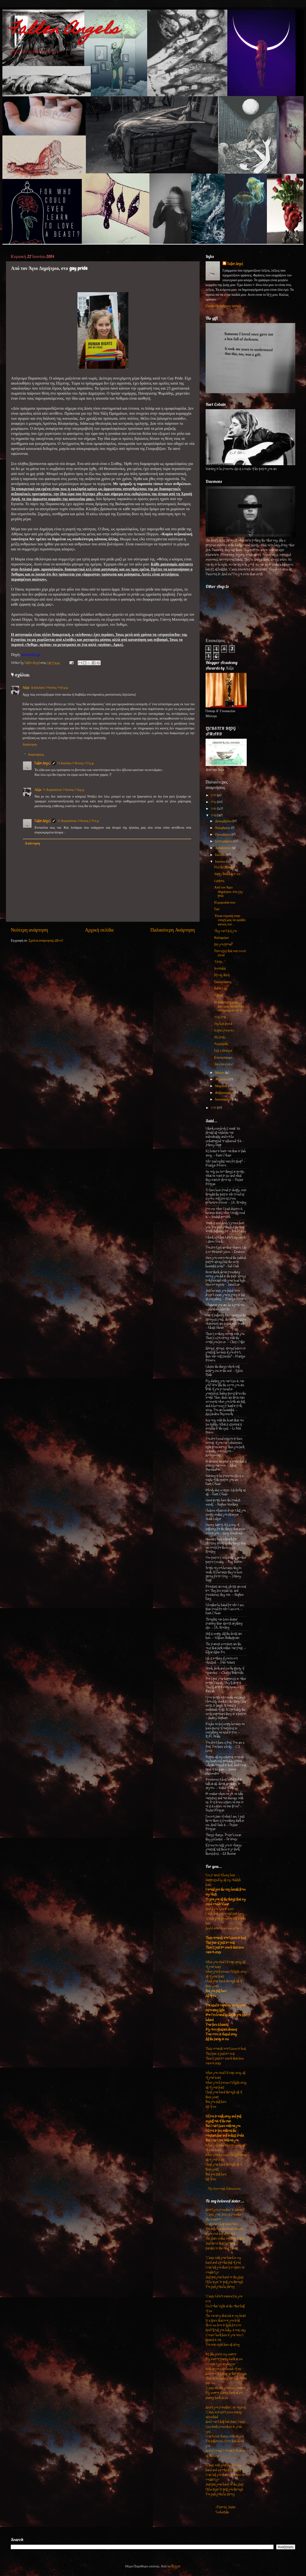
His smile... (220, 1037)
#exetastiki (221, 1043)
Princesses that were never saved (230, 953)
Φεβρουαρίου (225, 1092)
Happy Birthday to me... (228, 874)
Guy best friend (223, 1023)
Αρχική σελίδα (99, 930)
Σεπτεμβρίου (224, 841)
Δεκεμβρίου (223, 821)
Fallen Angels (64, 30)
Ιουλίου (220, 854)
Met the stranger (224, 867)
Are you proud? (223, 944)
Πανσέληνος (222, 981)
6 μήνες (219, 880)
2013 (214, 1107)
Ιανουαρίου (223, 1099)
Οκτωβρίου (223, 834)
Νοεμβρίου (223, 827)
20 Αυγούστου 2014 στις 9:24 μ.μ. (64, 789)
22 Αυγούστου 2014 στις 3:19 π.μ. (78, 820)
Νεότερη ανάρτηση (29, 930)
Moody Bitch (222, 975)
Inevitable (220, 968)
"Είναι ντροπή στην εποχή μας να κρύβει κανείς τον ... (230, 920)
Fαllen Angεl (42, 763)
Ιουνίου (220, 861)
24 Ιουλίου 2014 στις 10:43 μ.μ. (50, 687)
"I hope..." (219, 961)
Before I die (220, 988)
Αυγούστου (223, 847)
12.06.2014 (220, 1017)
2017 (214, 795)
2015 (214, 808)
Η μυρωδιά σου (224, 902)
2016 (214, 801)
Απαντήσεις (36, 754)
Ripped (218, 995)
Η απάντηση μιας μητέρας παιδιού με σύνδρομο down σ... (229, 1006)
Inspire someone (224, 1030)
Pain (217, 909)
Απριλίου (222, 1079)
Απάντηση (29, 744)
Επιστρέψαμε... (224, 1057)
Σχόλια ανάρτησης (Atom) (46, 940)
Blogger (175, 2566)
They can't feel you (225, 930)
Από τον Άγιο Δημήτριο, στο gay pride (228, 891)
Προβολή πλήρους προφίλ (223, 305)
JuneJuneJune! (223, 1064)
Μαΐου (220, 1072)
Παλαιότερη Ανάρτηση (172, 930)
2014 (214, 815)
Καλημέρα (221, 937)
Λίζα (25, 687)
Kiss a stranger (223, 1050)
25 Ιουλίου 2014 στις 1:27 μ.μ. (76, 763)
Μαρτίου (221, 1086)
